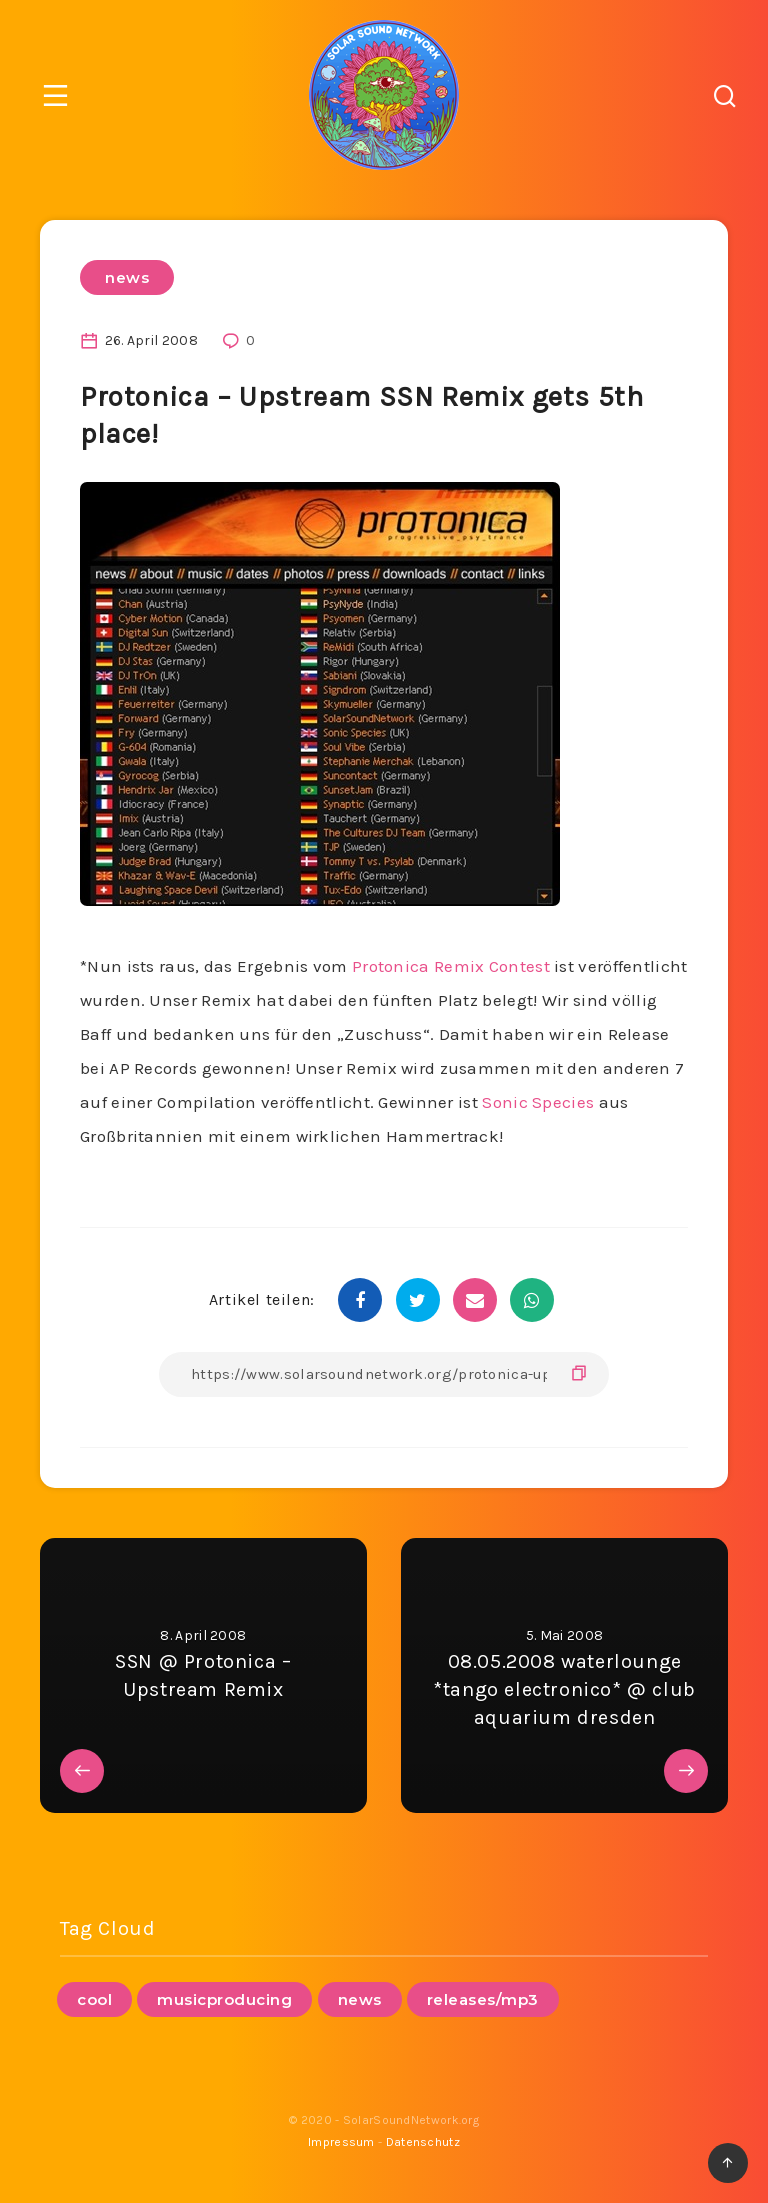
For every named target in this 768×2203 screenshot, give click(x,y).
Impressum (341, 2142)
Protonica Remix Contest (451, 966)
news (127, 277)
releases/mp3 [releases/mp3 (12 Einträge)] (483, 1999)
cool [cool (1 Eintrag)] (94, 1999)
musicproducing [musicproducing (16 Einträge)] (224, 1999)
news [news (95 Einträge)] (360, 1999)
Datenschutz (423, 2142)
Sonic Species (538, 1102)
